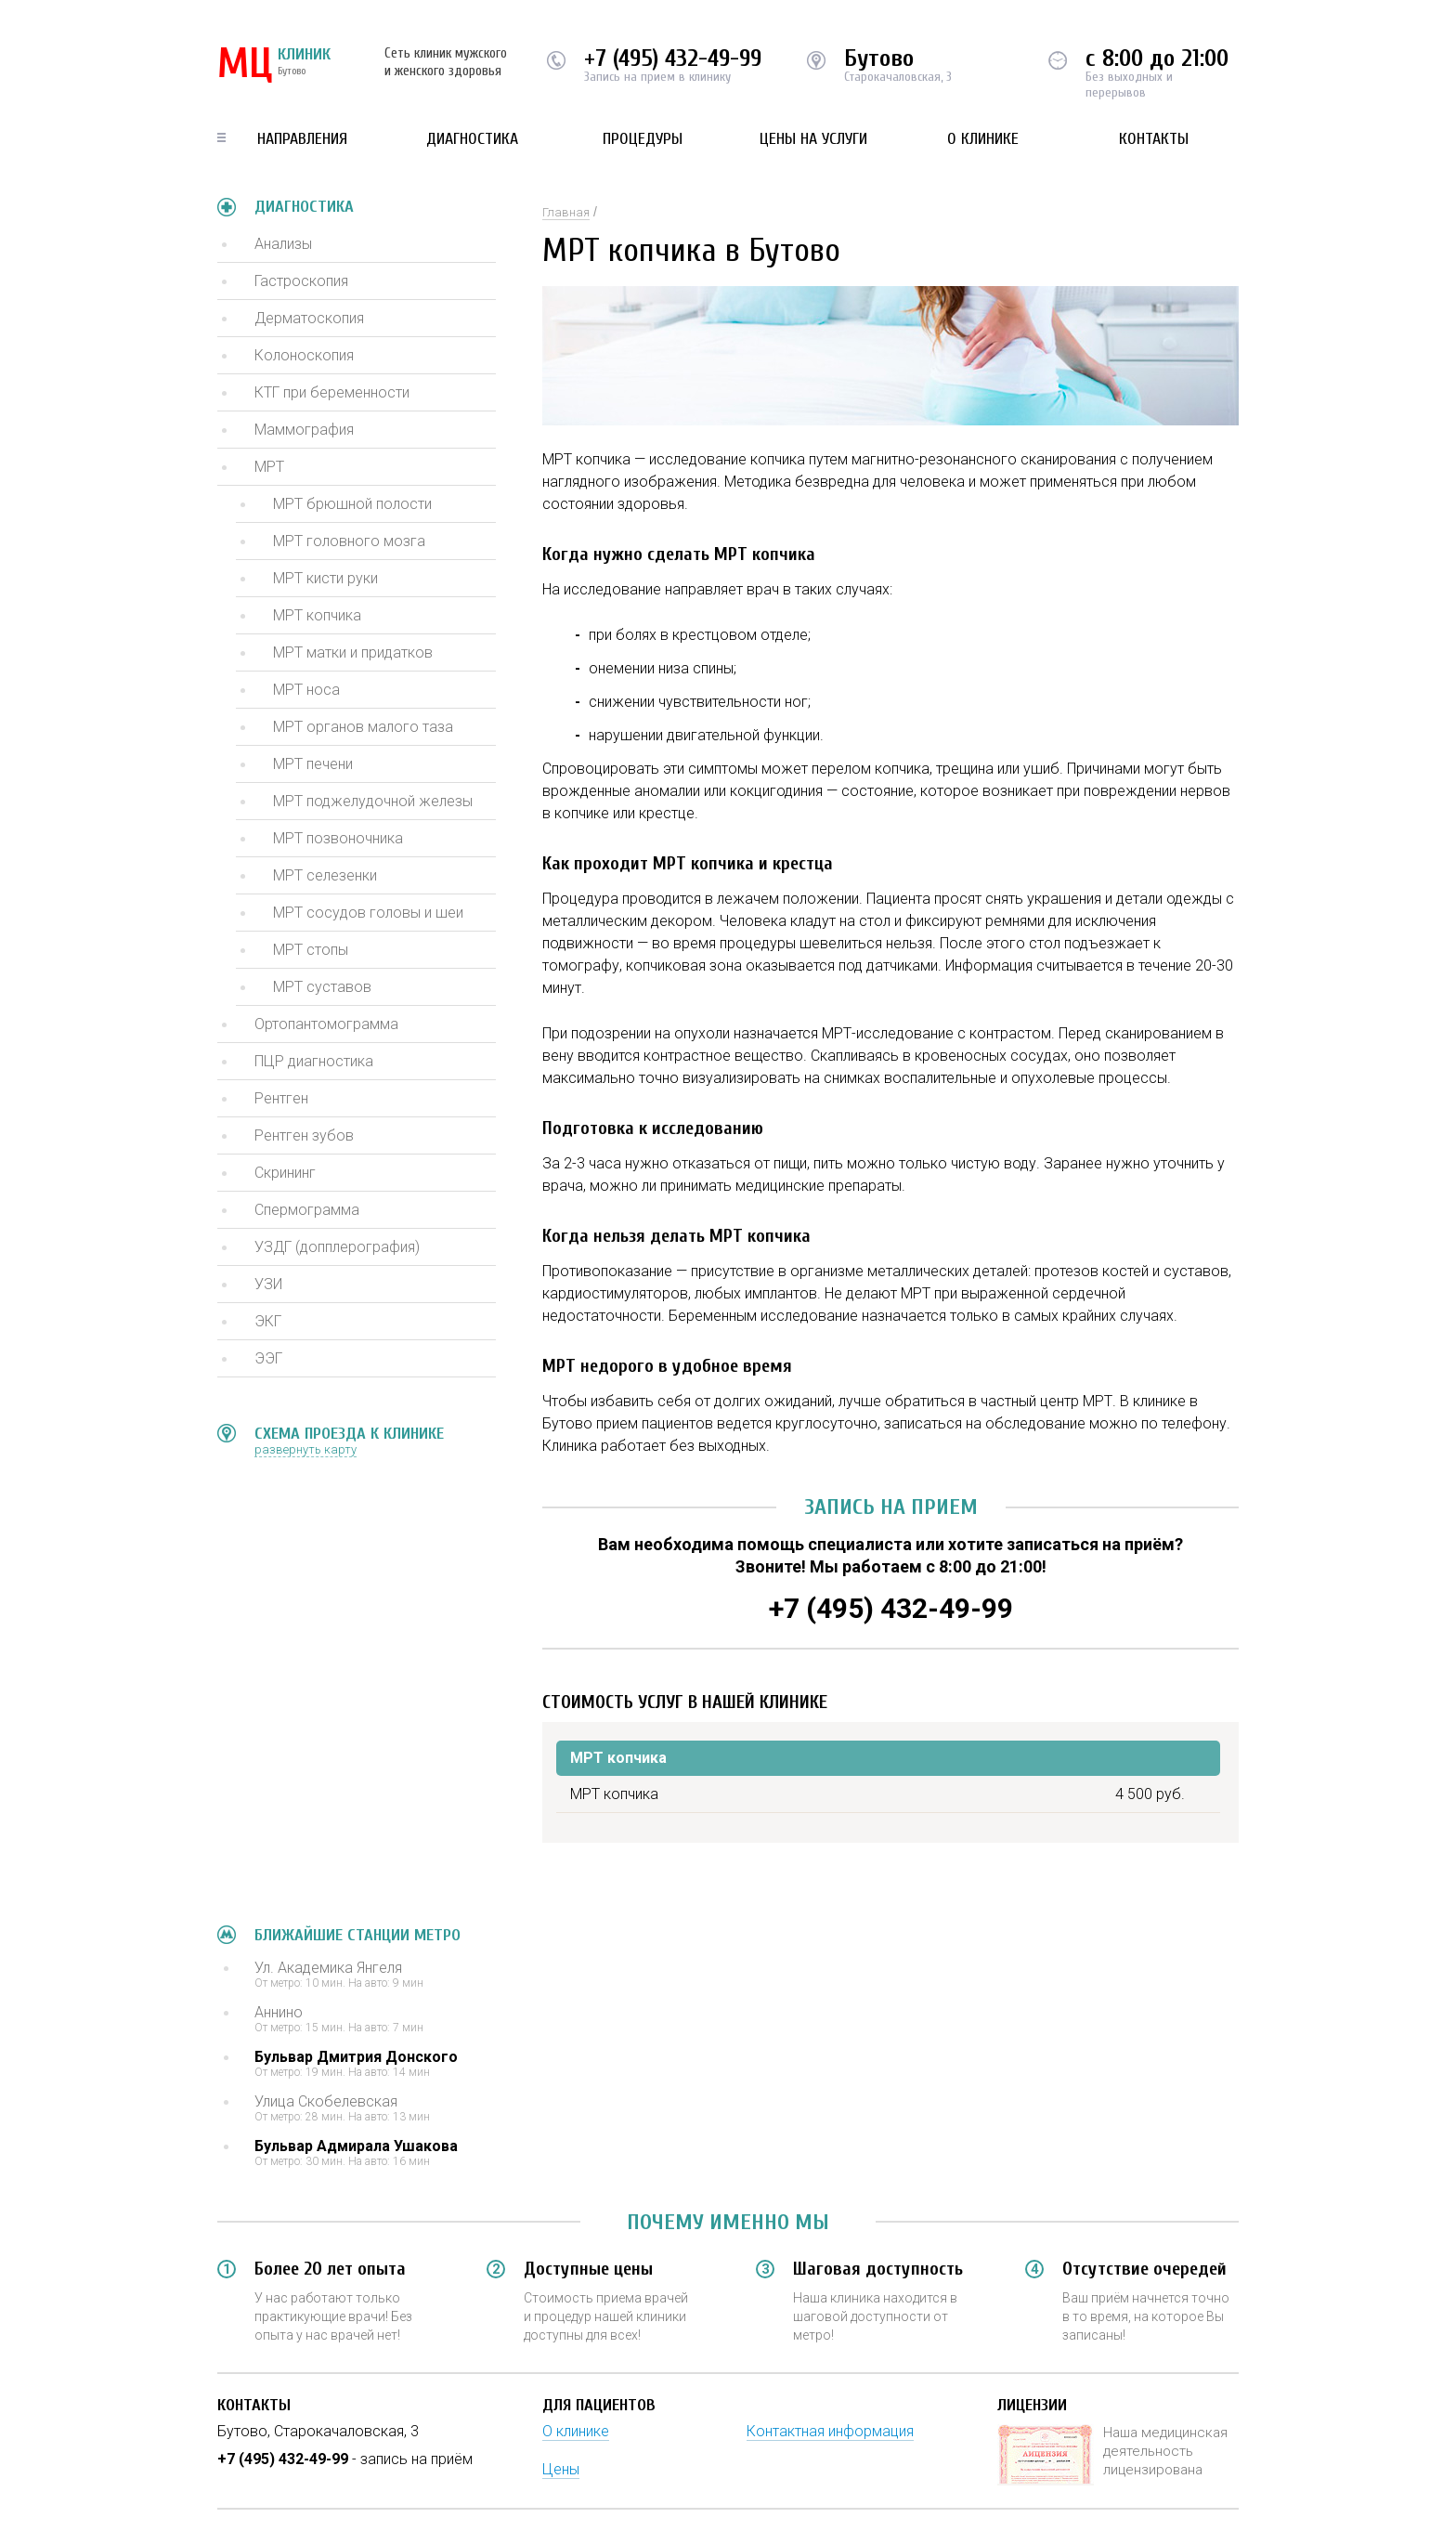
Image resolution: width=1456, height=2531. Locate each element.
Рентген (281, 1098)
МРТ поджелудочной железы (373, 801)
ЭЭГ (268, 1358)
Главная (566, 212)
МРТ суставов (322, 987)
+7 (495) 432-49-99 (672, 58)
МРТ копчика (317, 615)
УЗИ (268, 1284)
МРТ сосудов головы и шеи (368, 912)
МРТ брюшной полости (352, 504)
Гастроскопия (301, 281)
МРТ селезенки (325, 875)
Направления (302, 139)
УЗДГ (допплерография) (337, 1247)
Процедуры (642, 139)
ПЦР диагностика (313, 1061)
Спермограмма (306, 1210)
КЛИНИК (274, 65)
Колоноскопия (304, 355)
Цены (560, 2469)
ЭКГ (267, 1321)
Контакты (1154, 139)
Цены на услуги (813, 139)
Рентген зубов (304, 1135)
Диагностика (472, 139)
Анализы (283, 244)
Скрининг (285, 1172)
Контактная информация (830, 2431)
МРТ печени (313, 764)
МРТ (269, 467)
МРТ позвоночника (338, 838)
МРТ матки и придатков (353, 652)
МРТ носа (306, 689)
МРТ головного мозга (349, 541)
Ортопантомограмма (326, 1024)
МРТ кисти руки (325, 578)
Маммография (304, 429)
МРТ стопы (310, 950)
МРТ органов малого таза (363, 727)
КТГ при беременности (332, 392)
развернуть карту (305, 1449)
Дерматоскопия (309, 318)
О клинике (983, 139)
